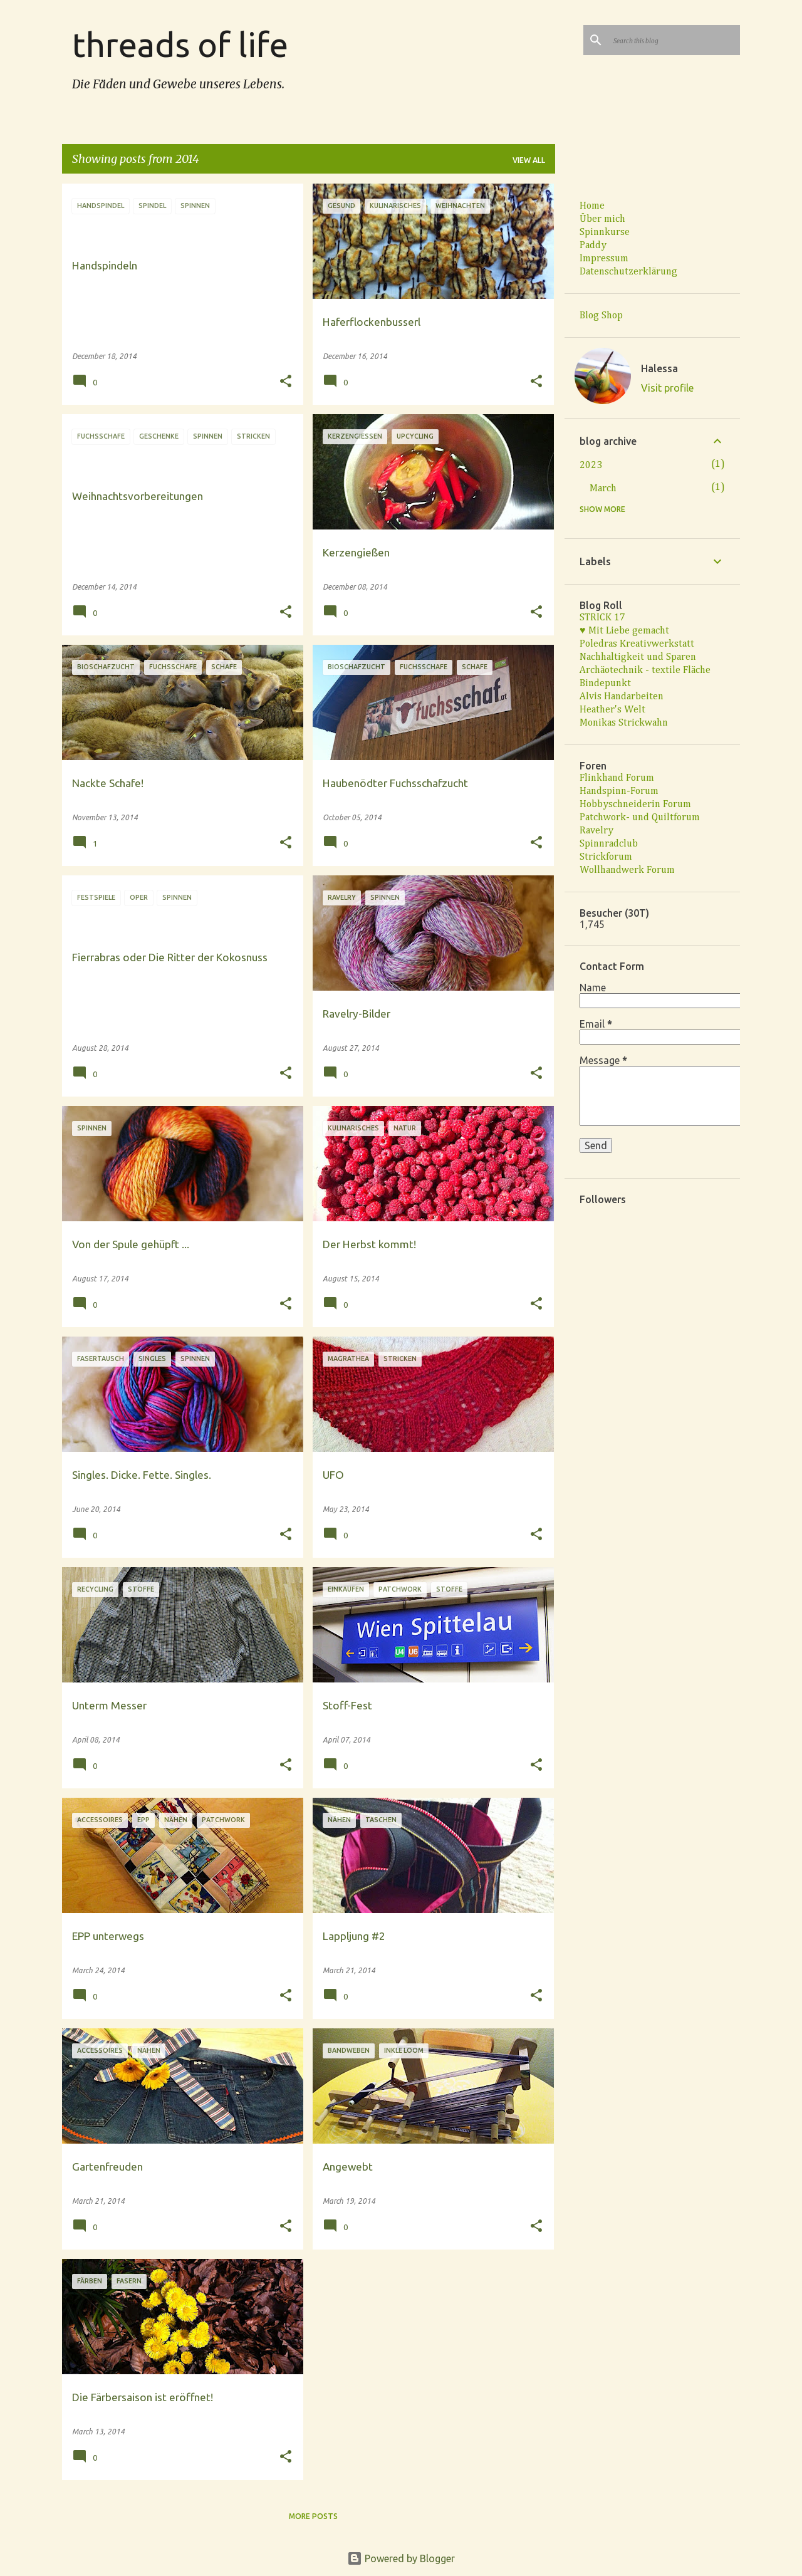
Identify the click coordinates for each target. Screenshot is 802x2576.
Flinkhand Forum (617, 778)
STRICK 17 (602, 618)
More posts (313, 2516)
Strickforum (606, 857)
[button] (285, 381)
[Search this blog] (674, 40)
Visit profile (667, 388)
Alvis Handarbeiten (622, 697)
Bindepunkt (605, 684)
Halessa (659, 368)
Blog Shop (601, 316)
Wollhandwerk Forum (627, 870)
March (603, 489)
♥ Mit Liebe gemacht (624, 631)
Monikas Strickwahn (624, 723)
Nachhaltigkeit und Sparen (638, 657)
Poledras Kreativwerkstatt (637, 644)
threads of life (180, 44)
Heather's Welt (612, 710)
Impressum (604, 259)
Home (592, 206)
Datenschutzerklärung (628, 272)
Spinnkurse (605, 232)
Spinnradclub (609, 844)
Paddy (593, 246)
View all (529, 160)
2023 (591, 466)
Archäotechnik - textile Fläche (645, 670)
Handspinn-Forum (619, 791)
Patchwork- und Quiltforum (640, 818)
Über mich (602, 219)
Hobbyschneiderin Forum (635, 805)
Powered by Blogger (401, 2558)
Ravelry (596, 831)
